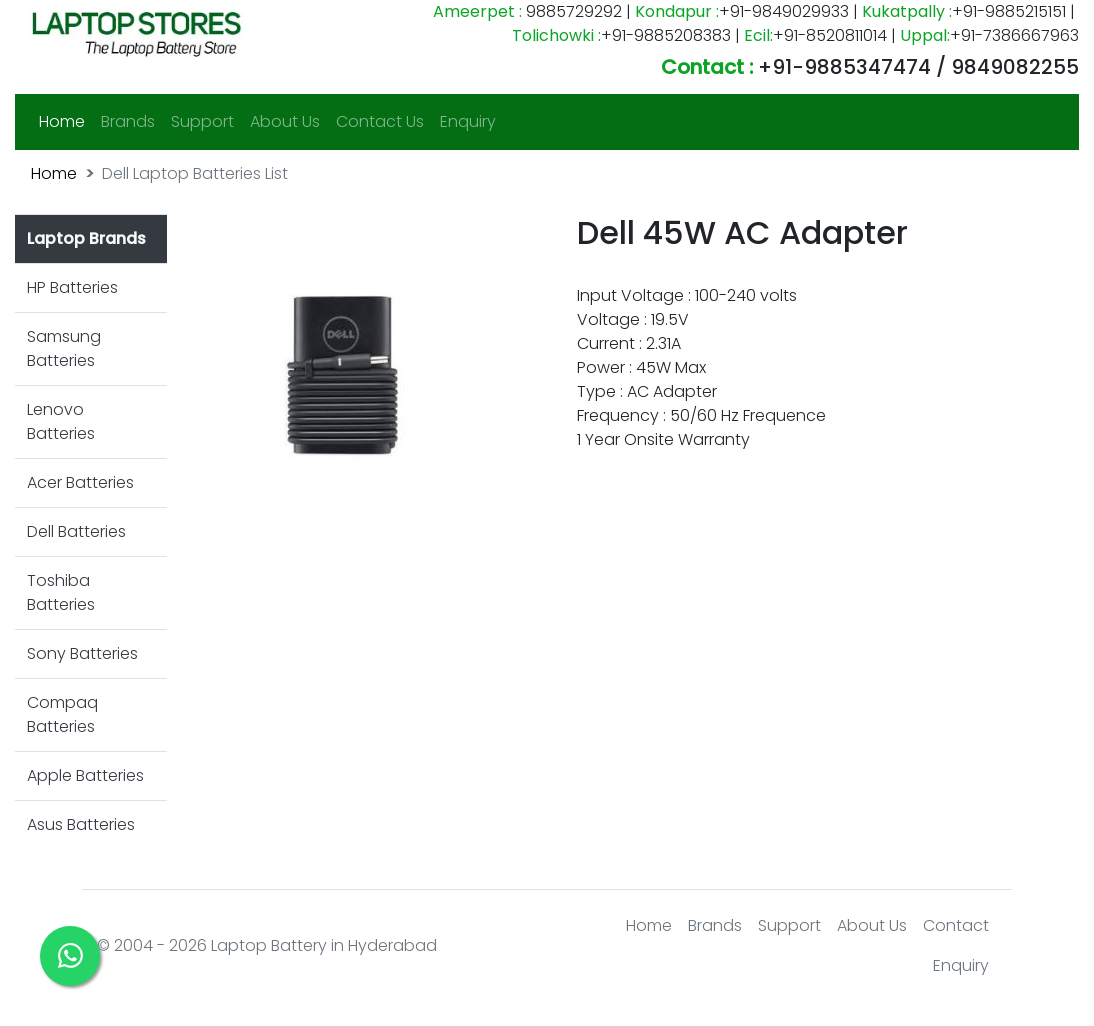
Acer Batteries (80, 482)
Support (202, 121)
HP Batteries (72, 287)
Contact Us (380, 121)
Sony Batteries (82, 653)
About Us (285, 121)
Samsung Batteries (64, 348)
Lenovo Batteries (61, 421)
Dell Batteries (76, 531)
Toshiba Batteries (61, 592)
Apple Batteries (85, 775)
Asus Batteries (81, 824)
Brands (128, 121)
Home (66, 121)
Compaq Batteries (62, 714)
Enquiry (468, 121)
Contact (956, 925)
